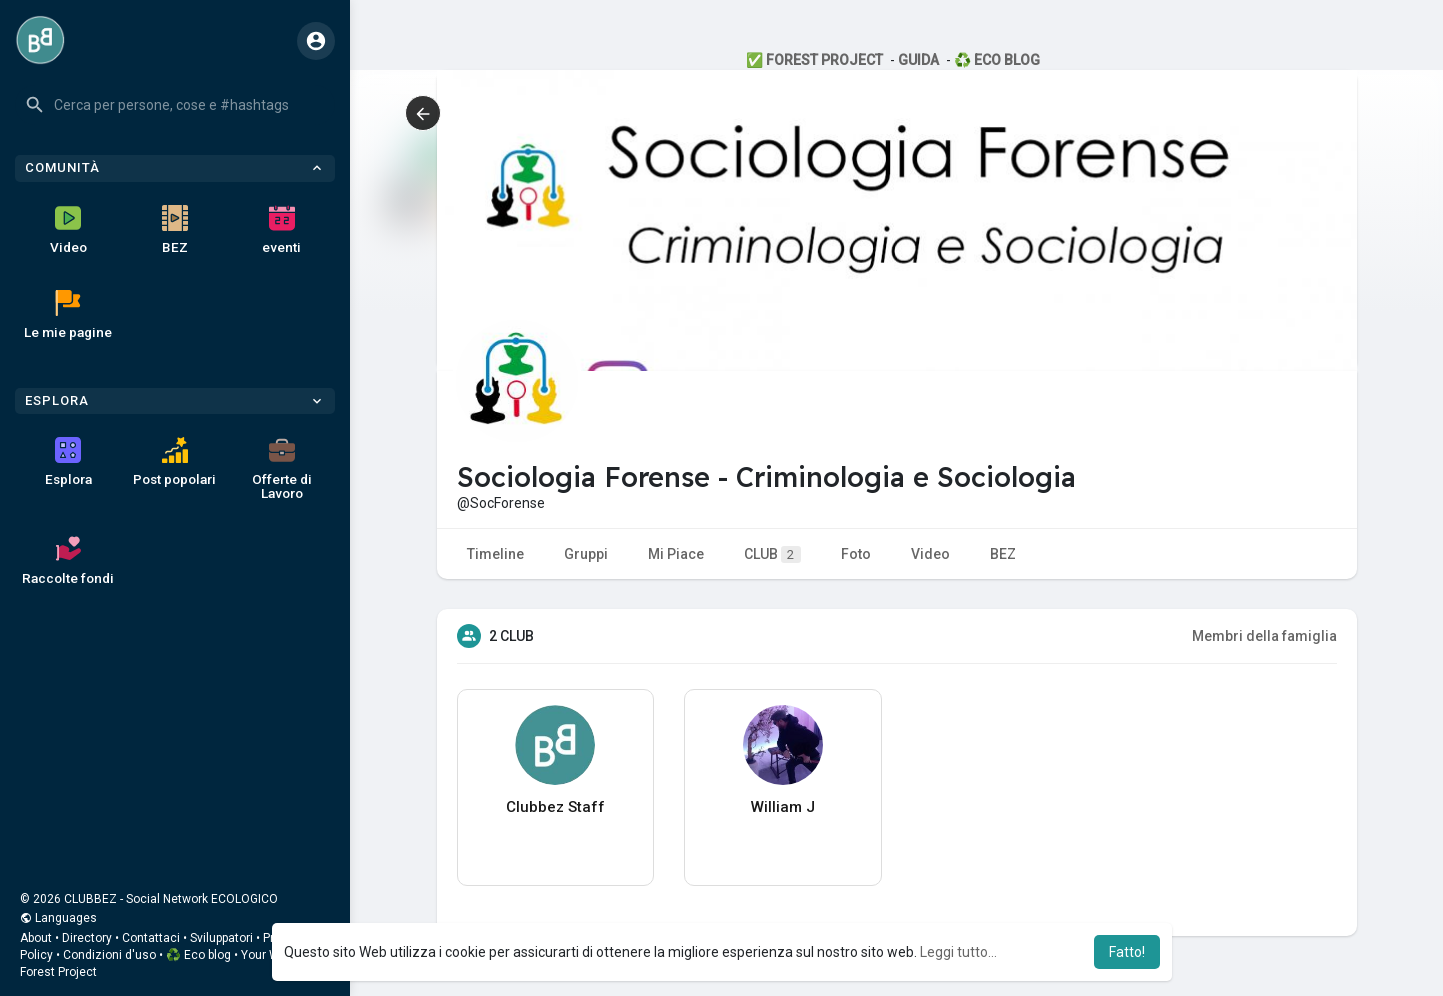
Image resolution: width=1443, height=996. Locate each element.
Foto (856, 554)
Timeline (495, 554)
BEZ (175, 230)
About (36, 938)
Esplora (68, 462)
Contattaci (151, 938)
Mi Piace (676, 554)
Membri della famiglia (1264, 636)
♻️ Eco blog (198, 955)
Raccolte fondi (68, 561)
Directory (87, 938)
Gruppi (586, 554)
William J (783, 807)
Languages (58, 918)
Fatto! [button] (1127, 952)
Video (68, 230)
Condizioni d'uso (109, 955)
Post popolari (174, 462)
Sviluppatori (221, 938)
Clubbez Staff (555, 807)
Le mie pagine (68, 315)
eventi (281, 230)
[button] (175, 105)
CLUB (772, 554)
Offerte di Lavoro (282, 469)
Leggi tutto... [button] (958, 952)
